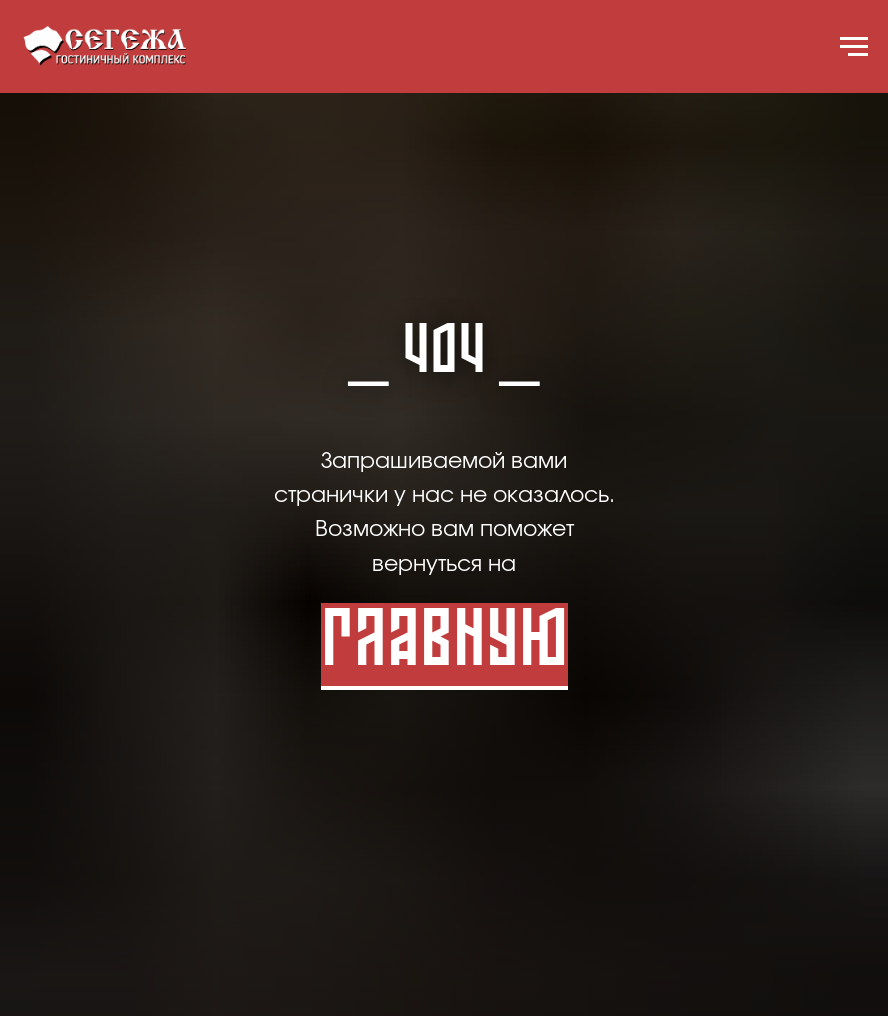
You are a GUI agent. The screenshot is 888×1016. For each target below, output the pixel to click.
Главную (444, 644)
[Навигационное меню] (854, 47)
